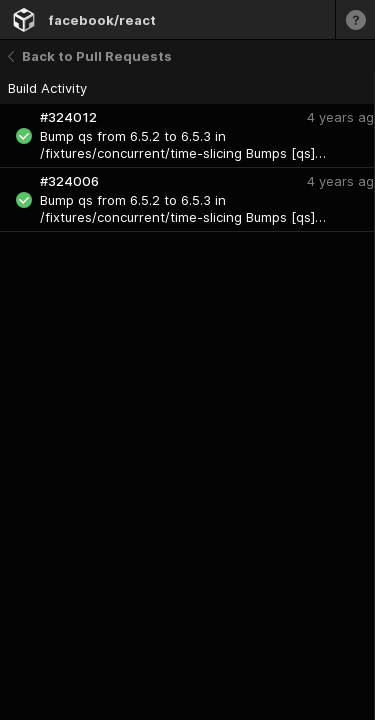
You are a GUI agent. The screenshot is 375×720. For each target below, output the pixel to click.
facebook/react (102, 20)
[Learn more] (355, 19)
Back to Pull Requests (90, 56)
